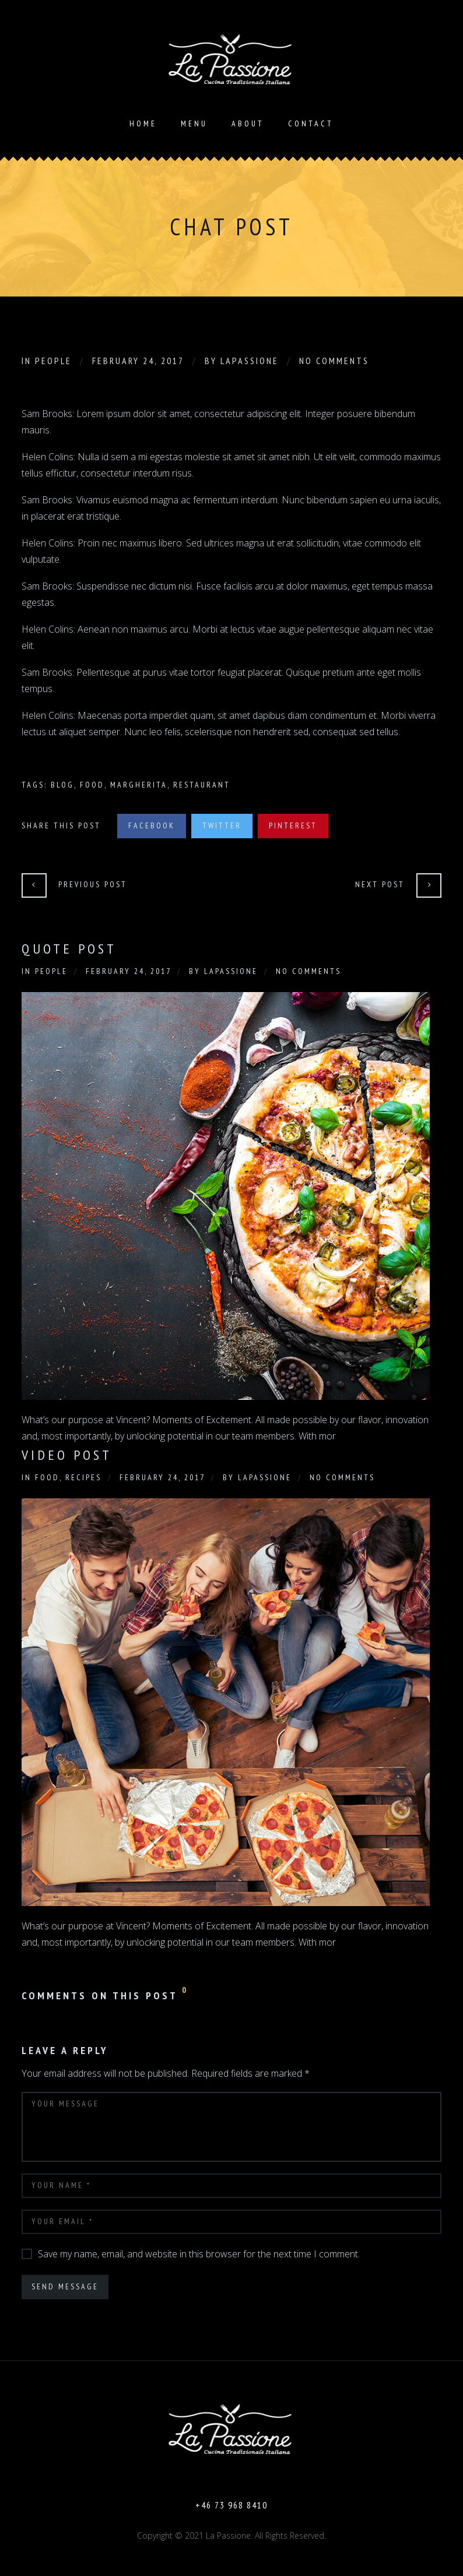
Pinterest (293, 825)
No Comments (334, 360)
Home (143, 123)
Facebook (151, 825)
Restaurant (201, 784)
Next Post (380, 884)
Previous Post (92, 884)
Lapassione (249, 360)
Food (92, 784)
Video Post (67, 1455)
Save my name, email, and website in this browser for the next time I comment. (199, 2253)
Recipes (83, 1477)
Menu (194, 123)
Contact (311, 123)
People (53, 360)
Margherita (138, 784)
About (248, 123)
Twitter (221, 825)
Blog (62, 784)
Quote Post (69, 949)
